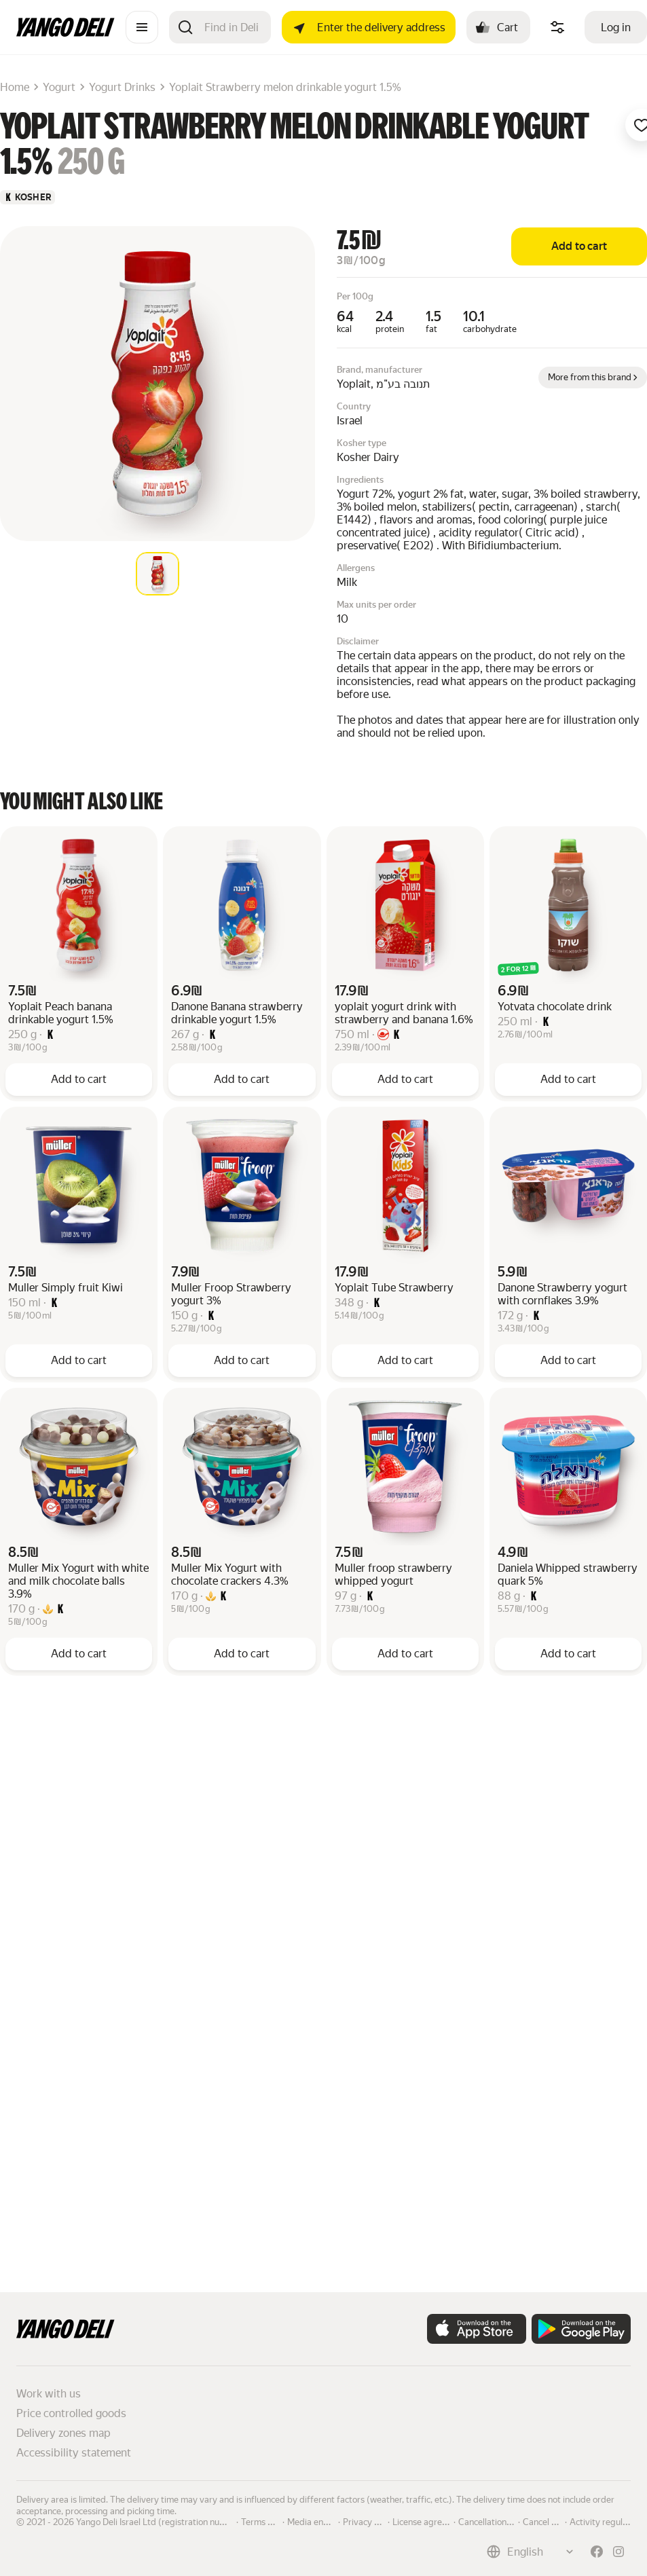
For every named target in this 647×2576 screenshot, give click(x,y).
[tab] (157, 573)
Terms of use (266, 2521)
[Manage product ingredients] (557, 27)
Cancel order (548, 2521)
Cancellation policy (495, 2521)
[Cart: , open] (498, 27)
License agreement (429, 2521)
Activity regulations (608, 2521)
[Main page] (65, 32)
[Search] (232, 27)
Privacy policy (370, 2521)
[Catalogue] (142, 27)
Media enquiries (318, 2521)
